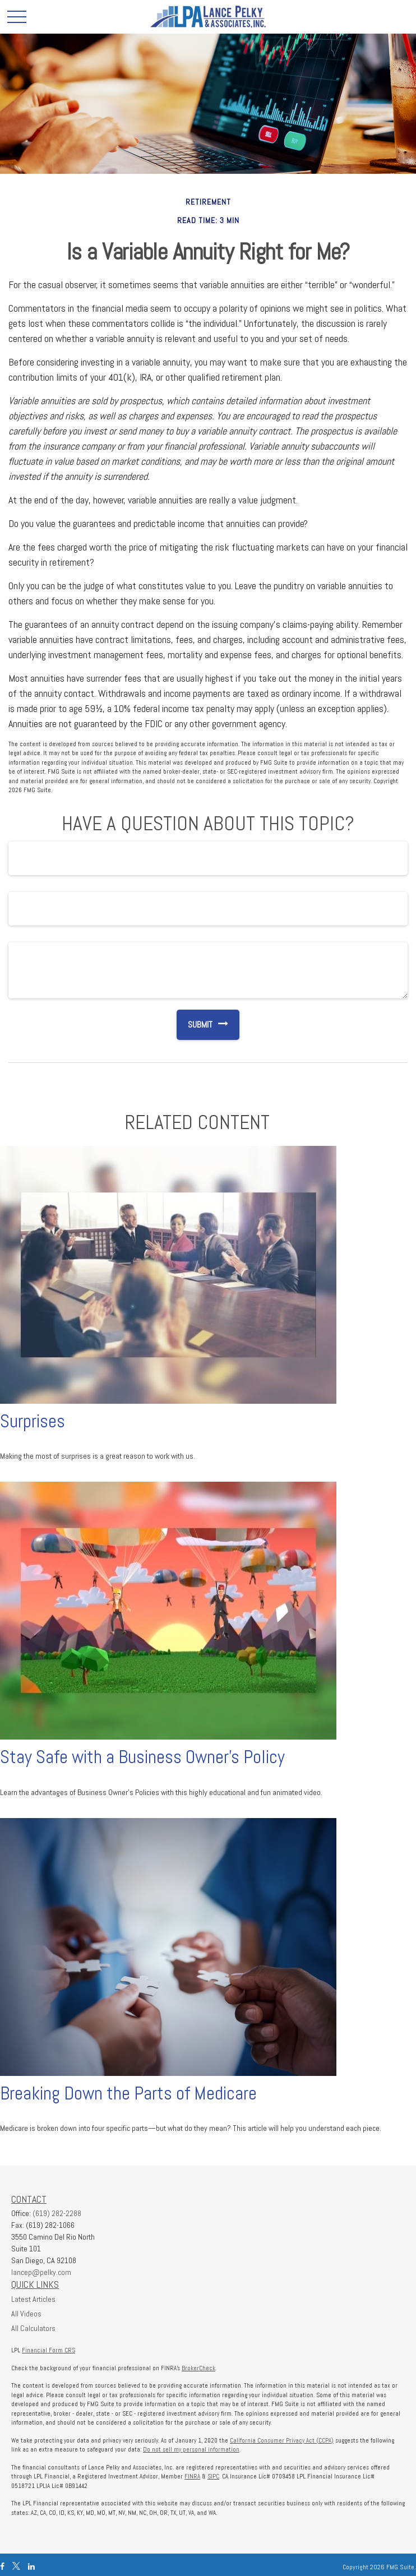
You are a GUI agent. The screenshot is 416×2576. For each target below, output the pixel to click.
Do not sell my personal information (191, 2449)
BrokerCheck (198, 2368)
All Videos (26, 2314)
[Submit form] (194, 1025)
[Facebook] (2, 2567)
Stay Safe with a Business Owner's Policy (142, 1757)
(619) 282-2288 (57, 2213)
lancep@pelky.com (41, 2272)
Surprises (32, 1421)
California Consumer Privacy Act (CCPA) (282, 2440)
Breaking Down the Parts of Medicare (128, 2093)
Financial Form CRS (48, 2350)
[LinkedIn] (31, 2567)
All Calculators (33, 2328)
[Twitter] (16, 2567)
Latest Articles (33, 2299)
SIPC (213, 2476)
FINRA (192, 2476)
